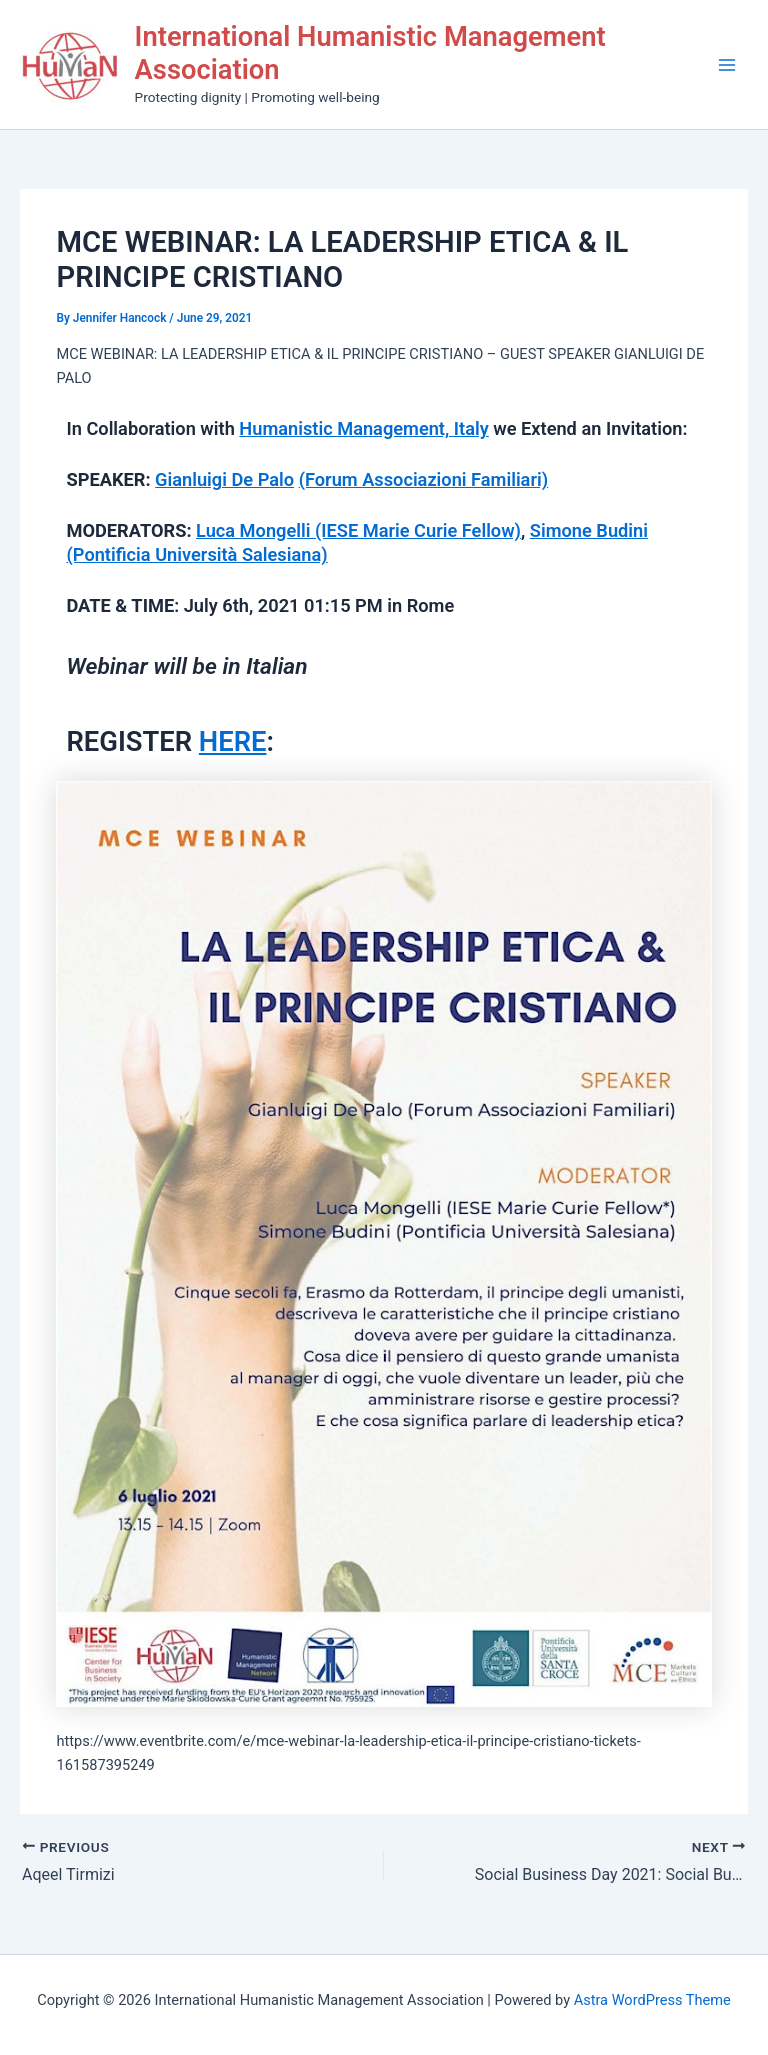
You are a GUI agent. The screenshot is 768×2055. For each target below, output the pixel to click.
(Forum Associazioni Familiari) (423, 479)
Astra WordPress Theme (652, 2000)
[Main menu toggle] (727, 65)
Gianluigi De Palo (224, 479)
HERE (233, 742)
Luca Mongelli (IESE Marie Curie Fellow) (358, 530)
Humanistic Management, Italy (363, 428)
